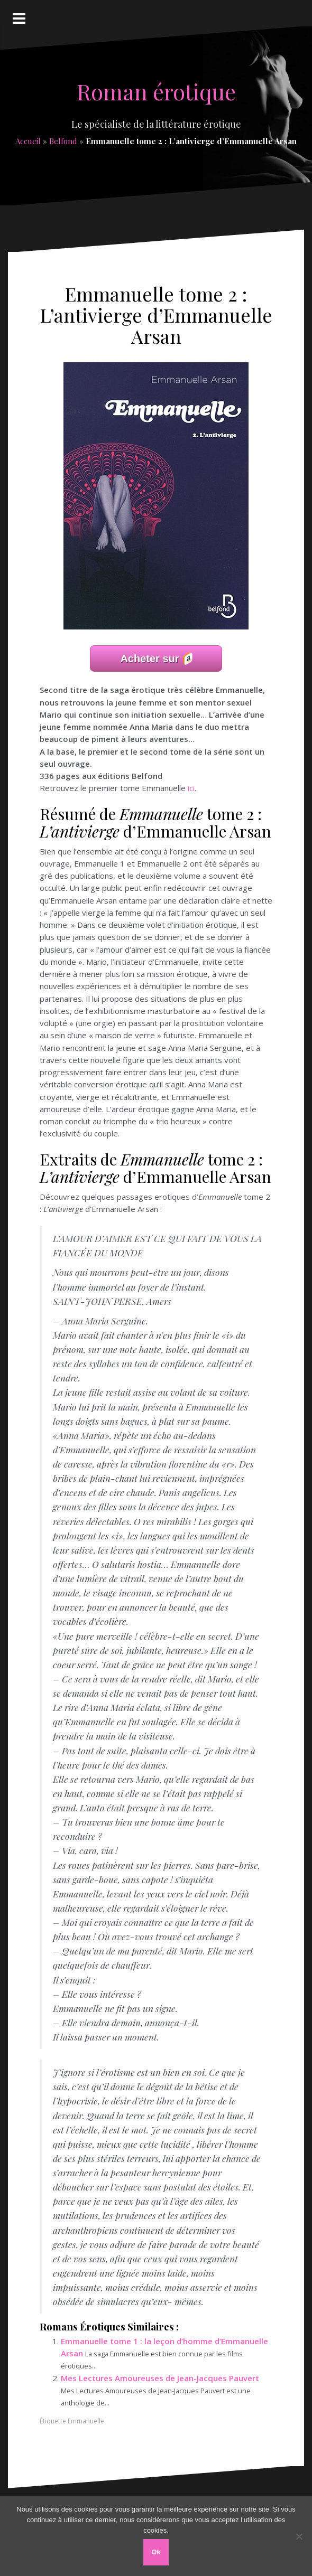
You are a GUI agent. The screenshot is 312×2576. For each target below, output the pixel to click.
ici (191, 788)
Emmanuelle (86, 2421)
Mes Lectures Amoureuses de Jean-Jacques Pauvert (160, 2378)
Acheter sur (149, 658)
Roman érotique (156, 91)
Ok (155, 2552)
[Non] (298, 2536)
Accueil (28, 141)
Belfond (63, 141)
